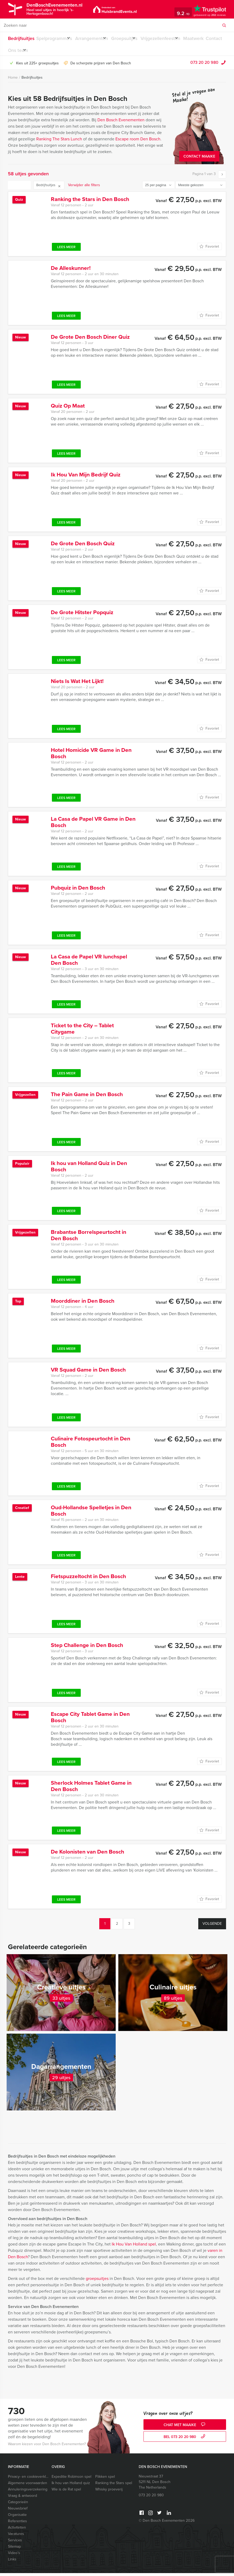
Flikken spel (105, 2479)
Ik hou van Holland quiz (71, 2486)
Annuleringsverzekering (27, 2492)
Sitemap (14, 2549)
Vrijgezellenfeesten (174, 38)
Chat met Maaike (185, 2428)
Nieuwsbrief (18, 2511)
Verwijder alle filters (84, 188)
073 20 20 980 (204, 65)
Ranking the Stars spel (113, 2486)
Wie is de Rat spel (66, 2492)
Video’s (14, 2556)
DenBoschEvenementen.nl (69, 9)
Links (12, 2562)
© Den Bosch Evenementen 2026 (167, 2523)
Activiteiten (17, 2530)
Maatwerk (17, 52)
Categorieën (18, 2505)
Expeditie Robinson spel (71, 2479)
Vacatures (16, 2536)
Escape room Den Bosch (137, 142)
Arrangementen (97, 38)
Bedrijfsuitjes (20, 38)
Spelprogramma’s (54, 38)
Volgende (212, 1926)
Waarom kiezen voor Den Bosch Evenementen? (47, 2447)
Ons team (61, 52)
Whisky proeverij (109, 2492)
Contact (39, 52)
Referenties (17, 2524)
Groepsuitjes (134, 38)
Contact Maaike (199, 159)
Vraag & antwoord (22, 2498)
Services (15, 2543)
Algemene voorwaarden (27, 2486)
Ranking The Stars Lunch (59, 142)
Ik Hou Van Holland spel (134, 2247)
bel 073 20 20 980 (185, 2439)
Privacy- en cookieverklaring (27, 2479)
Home (13, 80)
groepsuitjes (97, 2281)
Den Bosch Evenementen (121, 123)
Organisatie (17, 2517)
